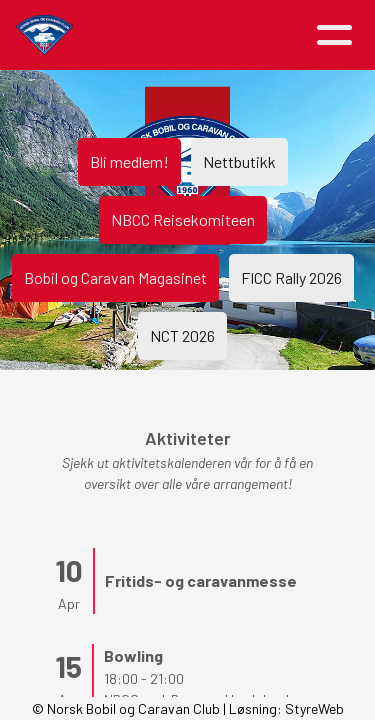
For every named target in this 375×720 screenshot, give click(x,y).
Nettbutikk (239, 161)
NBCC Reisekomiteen (183, 219)
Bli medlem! (129, 161)
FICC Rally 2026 (291, 277)
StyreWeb (314, 708)
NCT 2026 (182, 335)
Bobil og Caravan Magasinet (115, 277)
